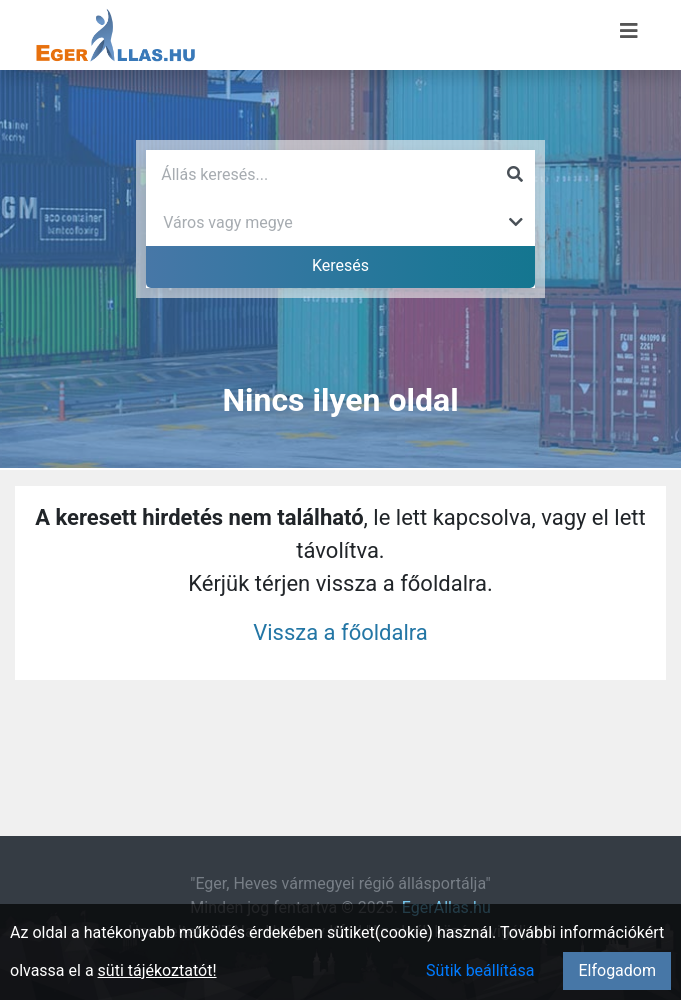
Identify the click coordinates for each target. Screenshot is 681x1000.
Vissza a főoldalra (340, 632)
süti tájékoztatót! (157, 970)
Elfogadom (617, 970)
